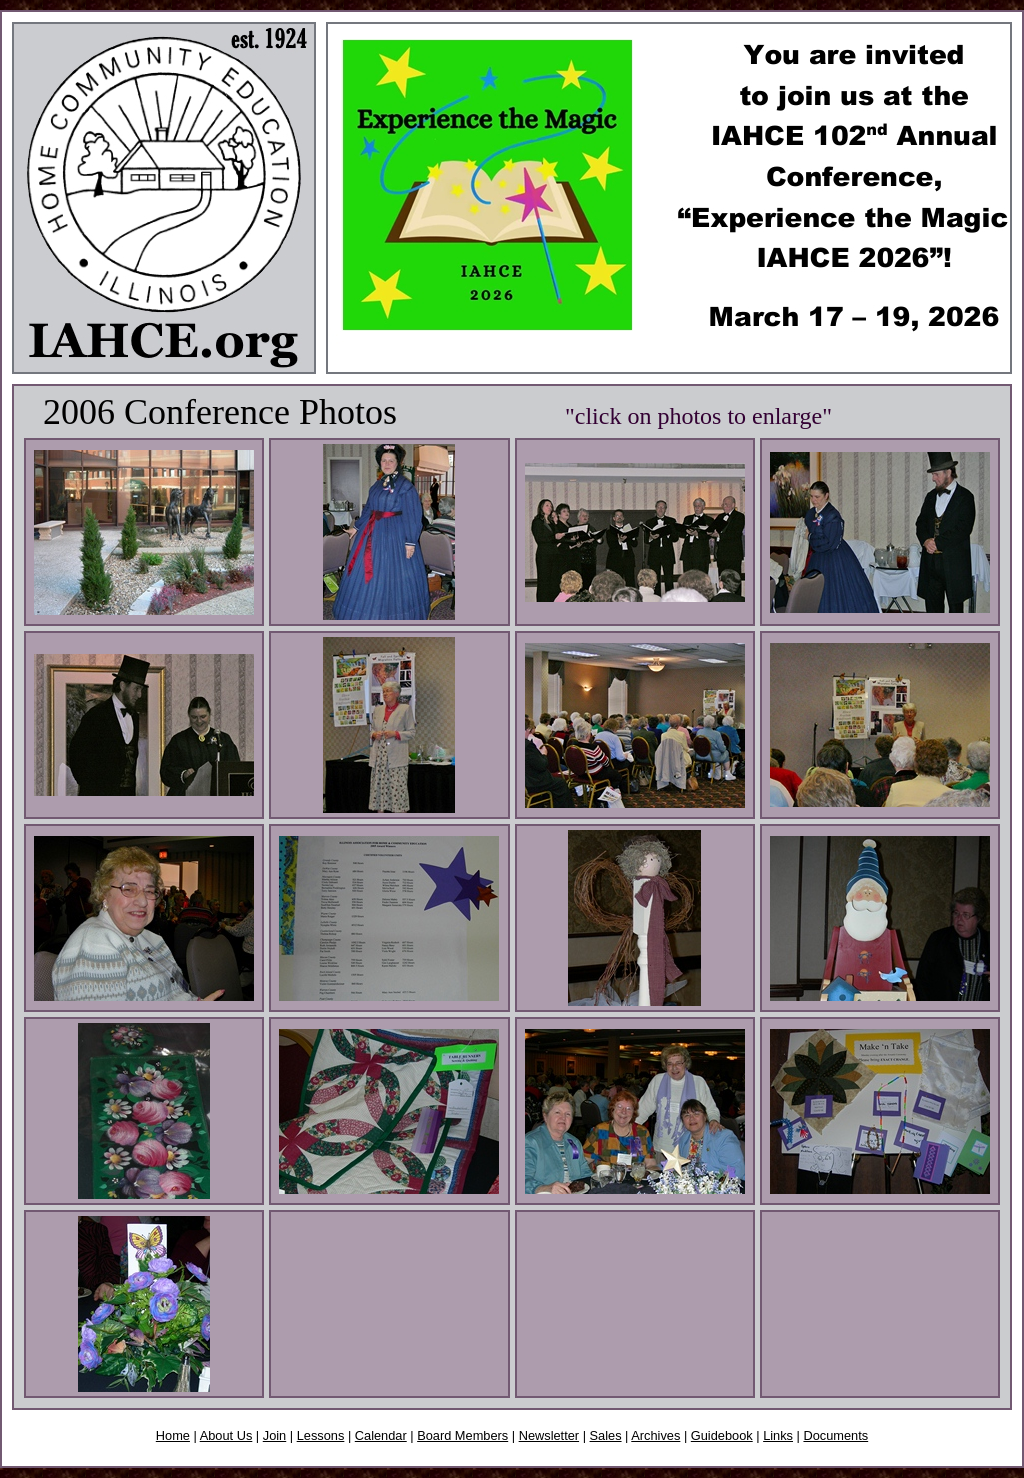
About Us (226, 1435)
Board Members (462, 1435)
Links (778, 1435)
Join (274, 1435)
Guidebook (722, 1435)
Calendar (381, 1435)
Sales (606, 1435)
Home (173, 1435)
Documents (835, 1435)
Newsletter (549, 1435)
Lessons (321, 1435)
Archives (655, 1435)
